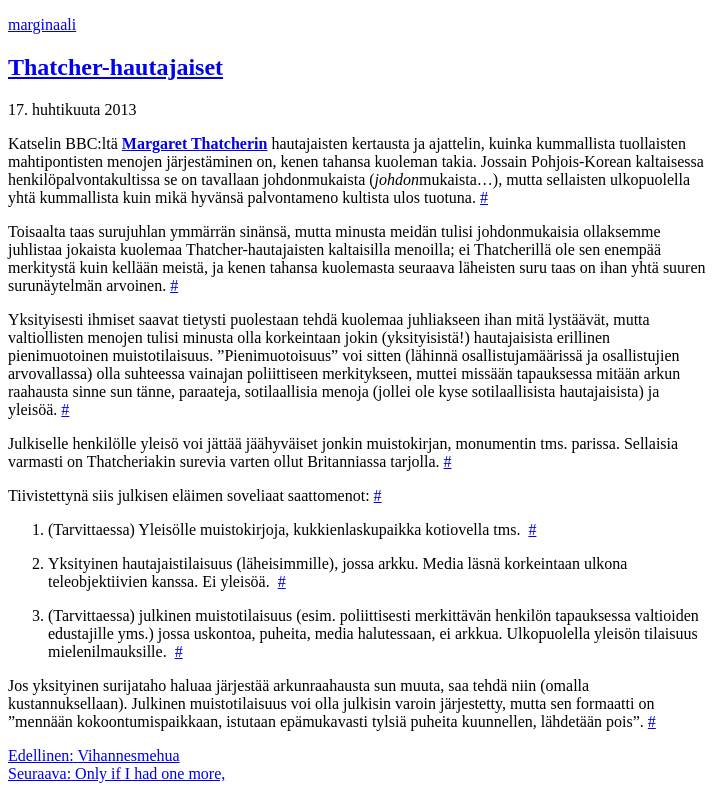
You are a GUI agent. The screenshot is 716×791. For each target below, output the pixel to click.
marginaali (42, 24)
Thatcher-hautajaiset (115, 67)
